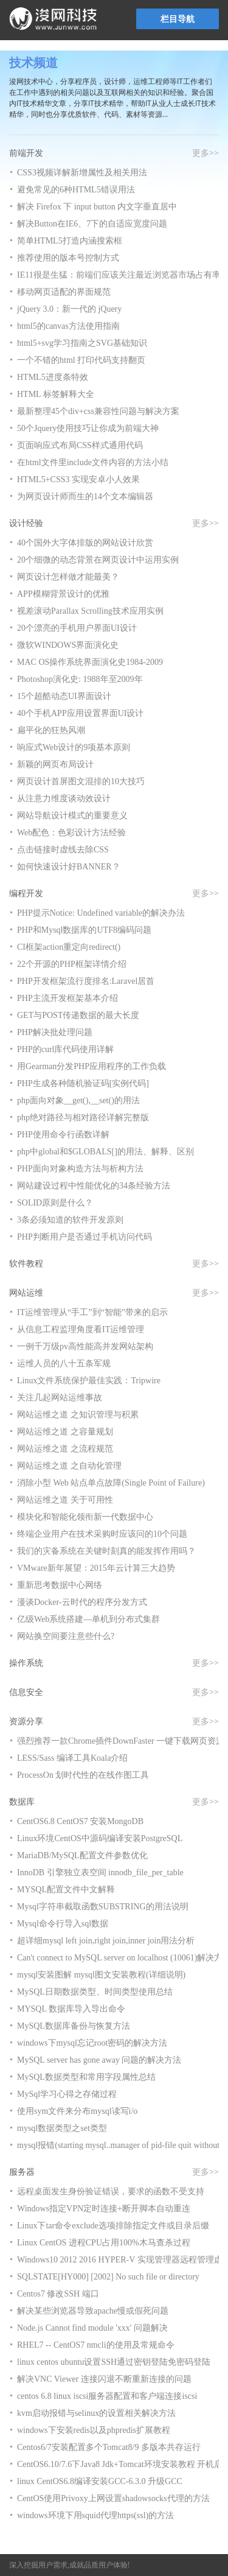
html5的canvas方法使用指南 (68, 326)
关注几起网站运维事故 (59, 1397)
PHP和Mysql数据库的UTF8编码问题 (84, 930)
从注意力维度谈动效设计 (64, 798)
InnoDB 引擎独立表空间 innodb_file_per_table (100, 1872)
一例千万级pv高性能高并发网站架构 (85, 1346)
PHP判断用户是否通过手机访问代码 (84, 1236)
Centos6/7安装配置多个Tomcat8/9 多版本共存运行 (109, 2447)
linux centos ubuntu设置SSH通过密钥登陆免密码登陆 (113, 2362)
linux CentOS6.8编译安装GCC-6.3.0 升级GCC (99, 2481)
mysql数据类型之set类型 (62, 2128)
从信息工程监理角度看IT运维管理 (80, 1329)
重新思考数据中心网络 (59, 1585)
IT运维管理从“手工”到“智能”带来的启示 (92, 1312)
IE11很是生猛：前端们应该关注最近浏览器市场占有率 (119, 274)
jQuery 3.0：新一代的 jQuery (69, 309)
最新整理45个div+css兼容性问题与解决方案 (98, 411)
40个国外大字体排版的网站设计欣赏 (85, 542)
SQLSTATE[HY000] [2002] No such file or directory (108, 2276)
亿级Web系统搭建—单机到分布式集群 (88, 1619)
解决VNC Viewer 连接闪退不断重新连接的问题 (104, 2379)
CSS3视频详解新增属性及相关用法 (82, 172)
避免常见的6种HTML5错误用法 (76, 189)
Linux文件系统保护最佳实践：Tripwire (89, 1380)
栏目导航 (178, 18)
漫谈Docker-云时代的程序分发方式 (82, 1602)
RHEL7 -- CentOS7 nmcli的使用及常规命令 (95, 2345)
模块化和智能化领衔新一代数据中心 (85, 1516)
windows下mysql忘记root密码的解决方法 (92, 2043)
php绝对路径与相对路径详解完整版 (83, 1117)
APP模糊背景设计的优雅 (63, 593)
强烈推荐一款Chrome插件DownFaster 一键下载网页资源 (120, 1741)
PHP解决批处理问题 (54, 1032)
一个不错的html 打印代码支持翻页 (81, 360)
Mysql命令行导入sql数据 (62, 1923)
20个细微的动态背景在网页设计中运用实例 (98, 559)
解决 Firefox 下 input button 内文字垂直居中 (97, 206)
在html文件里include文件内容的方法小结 (92, 462)
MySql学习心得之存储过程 (67, 2094)
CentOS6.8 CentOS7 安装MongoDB (80, 1821)
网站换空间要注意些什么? (65, 1636)
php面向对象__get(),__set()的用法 (78, 1100)
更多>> (205, 152)
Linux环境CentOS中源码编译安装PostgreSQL (99, 1838)
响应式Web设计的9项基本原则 (73, 747)
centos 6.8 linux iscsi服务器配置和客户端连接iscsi (107, 2396)
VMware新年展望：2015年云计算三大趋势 (96, 1568)
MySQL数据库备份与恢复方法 (73, 2025)
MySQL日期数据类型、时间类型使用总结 (95, 1991)
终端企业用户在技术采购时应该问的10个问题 (102, 1534)
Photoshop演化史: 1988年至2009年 (80, 679)
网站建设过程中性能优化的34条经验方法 (93, 1185)
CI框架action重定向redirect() (68, 947)
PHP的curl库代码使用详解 (65, 1049)
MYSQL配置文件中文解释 (66, 1889)
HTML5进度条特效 (52, 377)
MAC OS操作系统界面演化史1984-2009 (90, 662)
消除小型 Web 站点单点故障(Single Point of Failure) (111, 1482)
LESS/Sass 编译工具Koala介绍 (72, 1758)
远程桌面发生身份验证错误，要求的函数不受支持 (110, 2191)
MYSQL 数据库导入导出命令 (71, 2008)
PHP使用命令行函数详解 (63, 1134)
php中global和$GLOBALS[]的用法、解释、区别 (105, 1151)
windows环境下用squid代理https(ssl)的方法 (95, 2515)
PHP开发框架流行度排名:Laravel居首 (85, 981)
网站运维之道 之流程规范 (65, 1448)
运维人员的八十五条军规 (64, 1363)
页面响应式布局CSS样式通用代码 (80, 445)
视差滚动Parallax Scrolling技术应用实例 (90, 611)
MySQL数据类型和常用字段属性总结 (86, 2077)
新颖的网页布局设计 (55, 764)
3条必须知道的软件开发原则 (70, 1219)
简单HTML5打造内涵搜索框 (69, 240)
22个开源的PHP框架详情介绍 (71, 964)
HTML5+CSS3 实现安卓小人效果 (78, 479)
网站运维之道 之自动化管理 (69, 1465)
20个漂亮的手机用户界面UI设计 (77, 628)
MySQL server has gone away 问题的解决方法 (99, 2060)
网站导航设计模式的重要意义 (72, 815)
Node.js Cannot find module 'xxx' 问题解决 (92, 2327)
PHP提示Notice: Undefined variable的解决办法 (101, 913)
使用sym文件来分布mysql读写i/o (77, 2111)
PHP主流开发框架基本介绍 (67, 998)
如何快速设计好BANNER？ (68, 866)
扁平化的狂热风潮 (51, 730)
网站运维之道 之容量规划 (65, 1431)
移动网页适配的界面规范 (64, 292)
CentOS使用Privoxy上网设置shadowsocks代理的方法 (113, 2498)
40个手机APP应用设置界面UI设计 (80, 713)
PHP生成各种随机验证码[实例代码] (83, 1083)
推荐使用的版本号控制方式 (68, 257)
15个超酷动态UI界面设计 (64, 696)
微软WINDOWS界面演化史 (68, 645)
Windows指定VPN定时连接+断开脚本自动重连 (103, 2208)
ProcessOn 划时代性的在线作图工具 (83, 1775)
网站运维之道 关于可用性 (65, 1499)
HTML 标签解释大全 (55, 394)
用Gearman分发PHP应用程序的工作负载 (91, 1066)
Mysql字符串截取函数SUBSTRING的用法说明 (102, 1906)
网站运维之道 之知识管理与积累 (78, 1414)
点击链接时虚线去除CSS (63, 849)
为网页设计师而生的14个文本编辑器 (85, 496)
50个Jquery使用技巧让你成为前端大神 (88, 428)
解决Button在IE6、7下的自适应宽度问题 (92, 223)
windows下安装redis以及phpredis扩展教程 (93, 2430)
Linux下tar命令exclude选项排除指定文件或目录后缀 (113, 2225)
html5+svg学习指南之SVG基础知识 (82, 343)
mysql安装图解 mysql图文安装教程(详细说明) (101, 1974)
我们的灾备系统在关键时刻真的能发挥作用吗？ (106, 1551)
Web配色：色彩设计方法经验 (71, 832)
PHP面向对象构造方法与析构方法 (80, 1168)
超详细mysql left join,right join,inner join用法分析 (106, 1940)
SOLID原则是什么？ (55, 1202)
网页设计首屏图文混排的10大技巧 (81, 781)
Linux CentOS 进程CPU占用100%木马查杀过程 (103, 2242)
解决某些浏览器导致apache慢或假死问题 (92, 2310)
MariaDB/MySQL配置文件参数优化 (82, 1855)
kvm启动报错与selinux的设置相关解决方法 (96, 2413)
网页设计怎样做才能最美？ (68, 576)
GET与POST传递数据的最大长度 (78, 1015)
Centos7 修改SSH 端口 (58, 2293)
